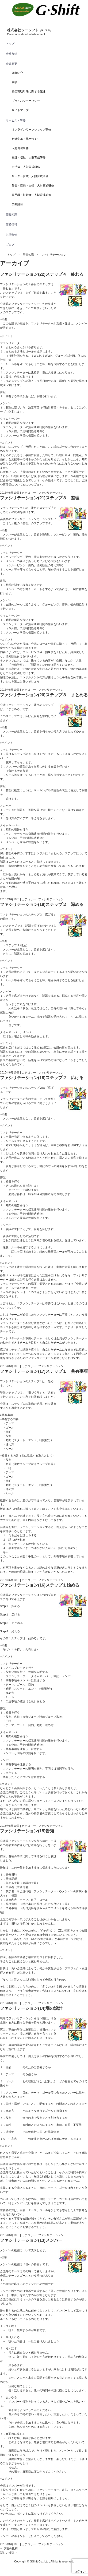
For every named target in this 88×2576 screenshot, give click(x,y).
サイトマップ (20, 110)
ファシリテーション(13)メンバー (31, 2240)
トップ (10, 43)
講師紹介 (17, 72)
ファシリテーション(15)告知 (27, 1831)
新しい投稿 (9, 2552)
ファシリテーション (51, 492)
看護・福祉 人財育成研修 (29, 157)
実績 (14, 82)
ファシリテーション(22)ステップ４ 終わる (42, 274)
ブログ (10, 244)
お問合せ (11, 234)
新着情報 (11, 224)
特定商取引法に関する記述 (29, 91)
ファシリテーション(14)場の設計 (31, 2008)
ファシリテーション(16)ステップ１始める (39, 1585)
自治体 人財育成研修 (26, 167)
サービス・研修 (16, 120)
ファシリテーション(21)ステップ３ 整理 (39, 498)
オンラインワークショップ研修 (31, 129)
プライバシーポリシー (26, 100)
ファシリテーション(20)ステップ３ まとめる (44, 695)
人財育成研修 (20, 148)
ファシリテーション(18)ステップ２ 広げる (42, 1077)
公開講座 (17, 204)
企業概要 (11, 63)
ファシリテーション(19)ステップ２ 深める (42, 904)
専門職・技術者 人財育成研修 (31, 195)
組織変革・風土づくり (26, 139)
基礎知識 (11, 214)
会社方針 (11, 53)
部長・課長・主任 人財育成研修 (33, 185)
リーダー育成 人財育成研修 (30, 176)
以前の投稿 (9, 2548)
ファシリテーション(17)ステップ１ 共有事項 (44, 1371)
